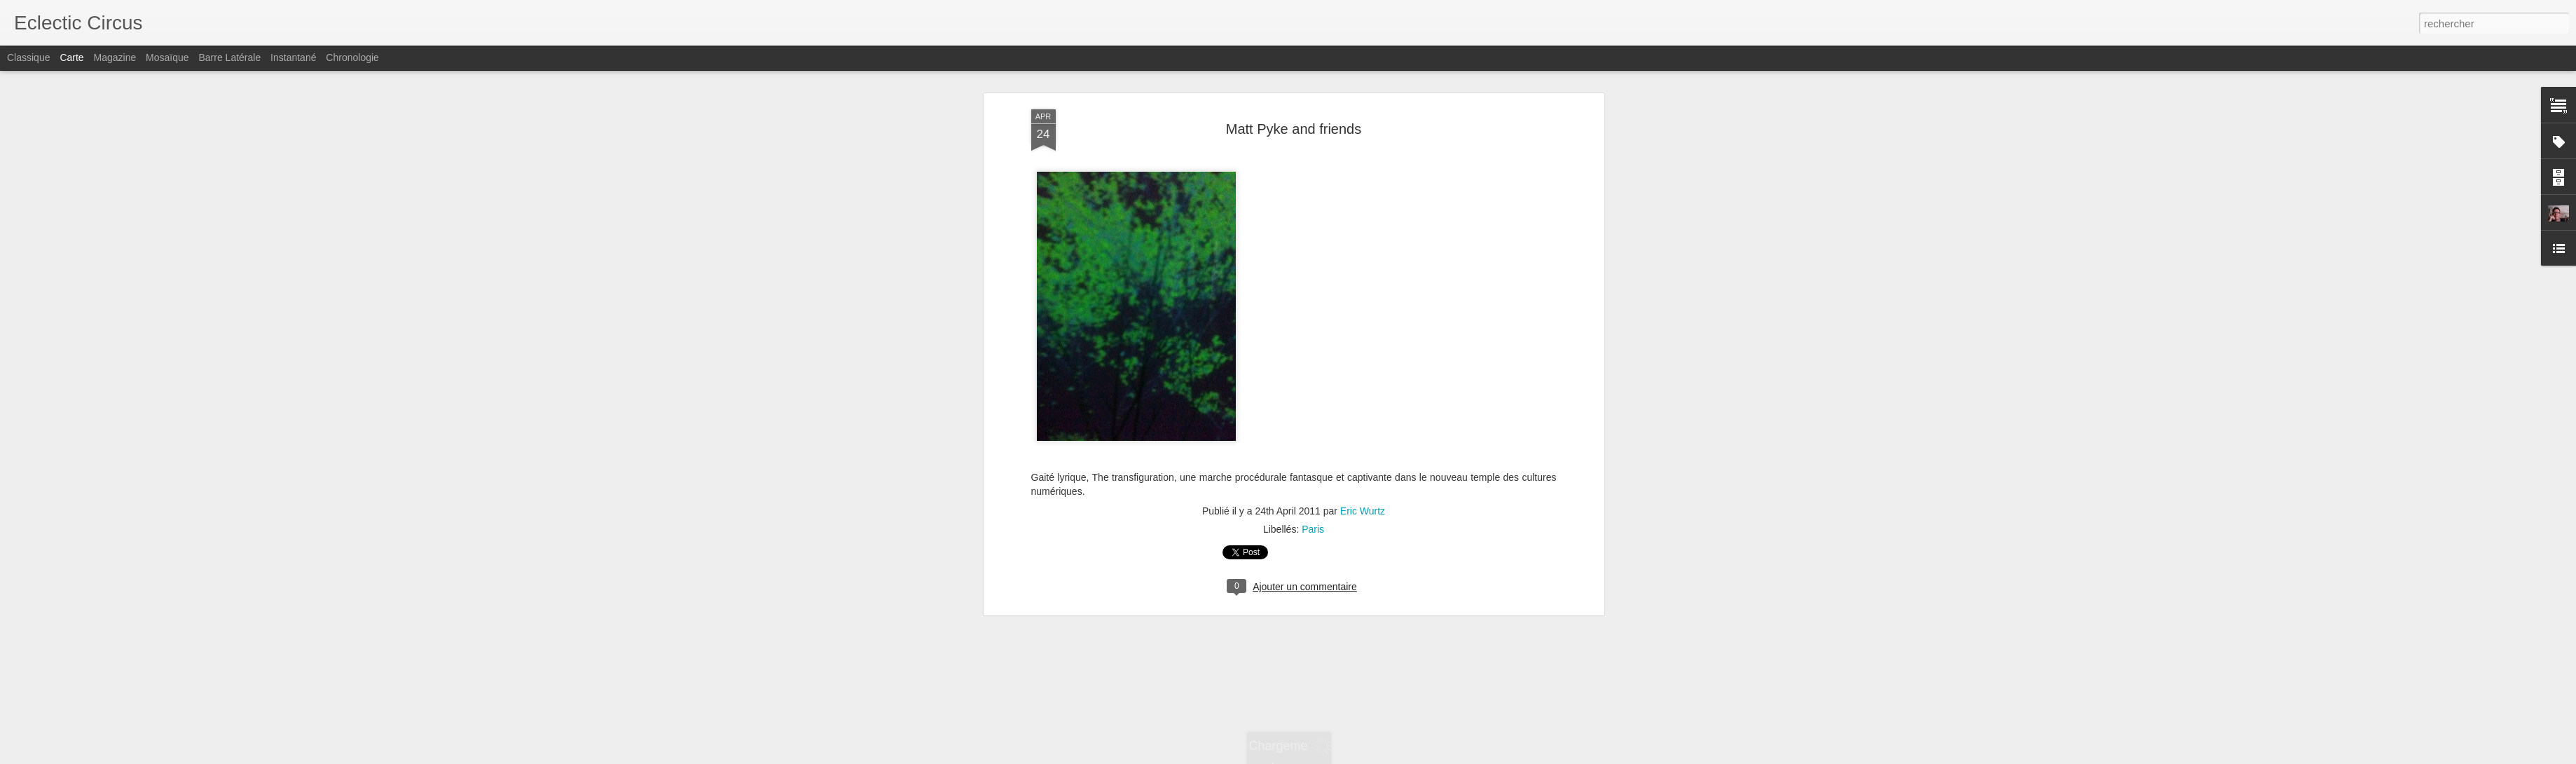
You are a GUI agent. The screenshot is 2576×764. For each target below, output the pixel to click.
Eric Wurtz (1362, 394)
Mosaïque (167, 57)
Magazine (115, 57)
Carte (71, 57)
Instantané (293, 57)
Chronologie (352, 57)
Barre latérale (229, 57)
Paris (1313, 412)
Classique (28, 57)
